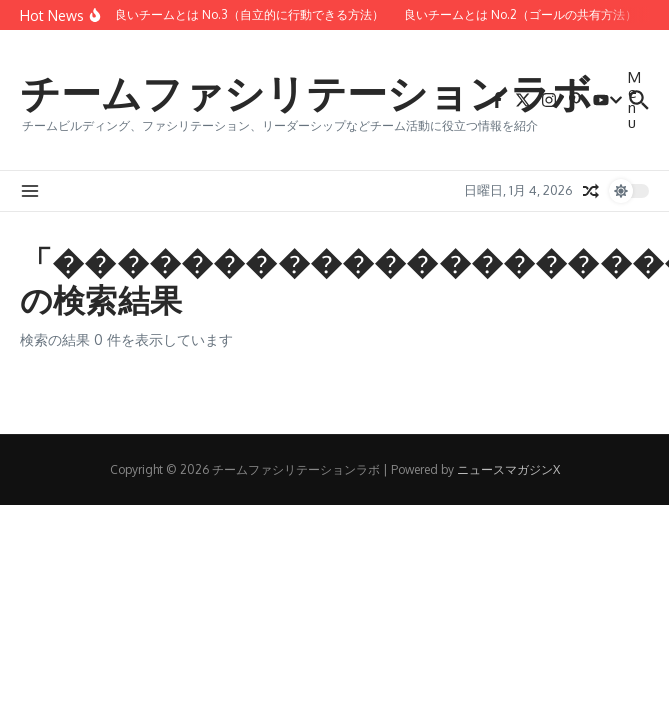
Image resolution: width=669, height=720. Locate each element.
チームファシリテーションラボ (306, 92)
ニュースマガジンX (508, 469)
